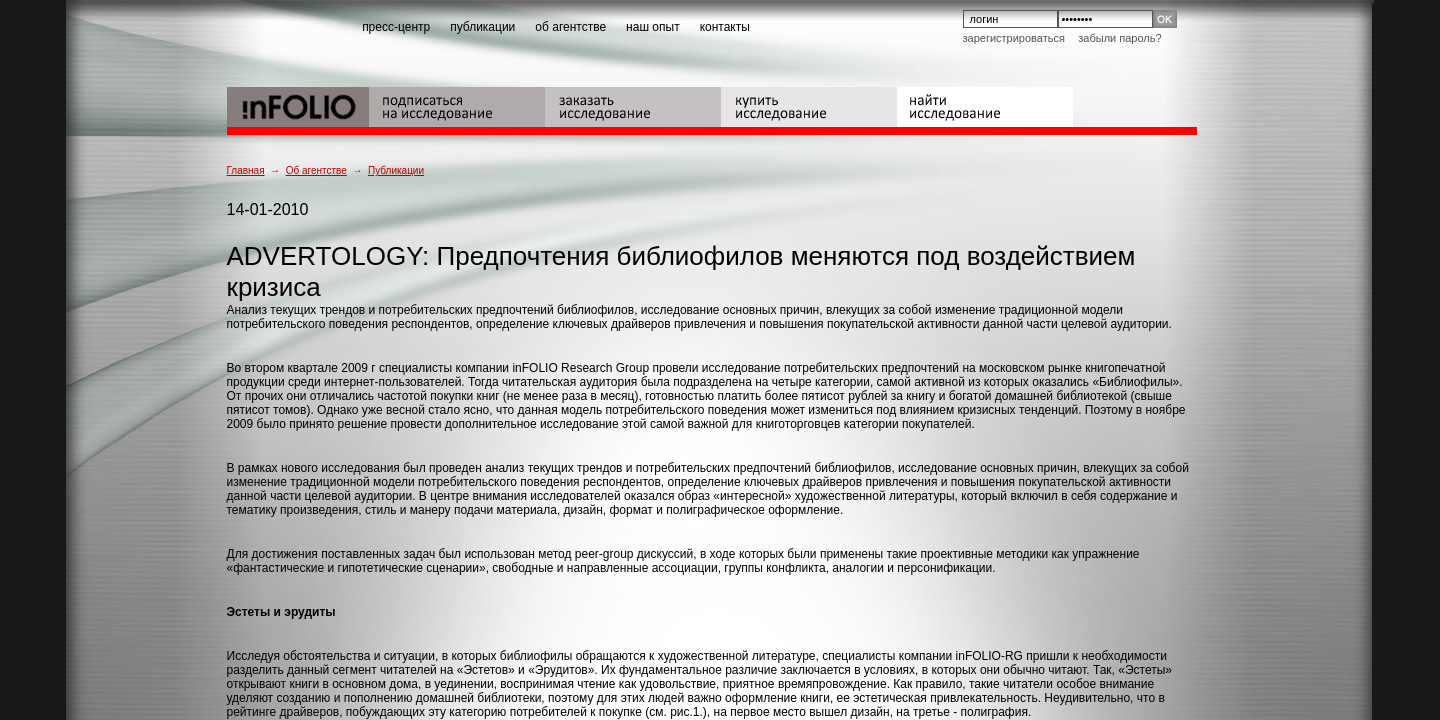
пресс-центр (396, 27)
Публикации (396, 170)
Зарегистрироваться (1014, 38)
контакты (725, 27)
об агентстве (570, 27)
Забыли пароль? (1119, 38)
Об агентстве (316, 170)
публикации (482, 27)
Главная (246, 170)
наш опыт (653, 27)
